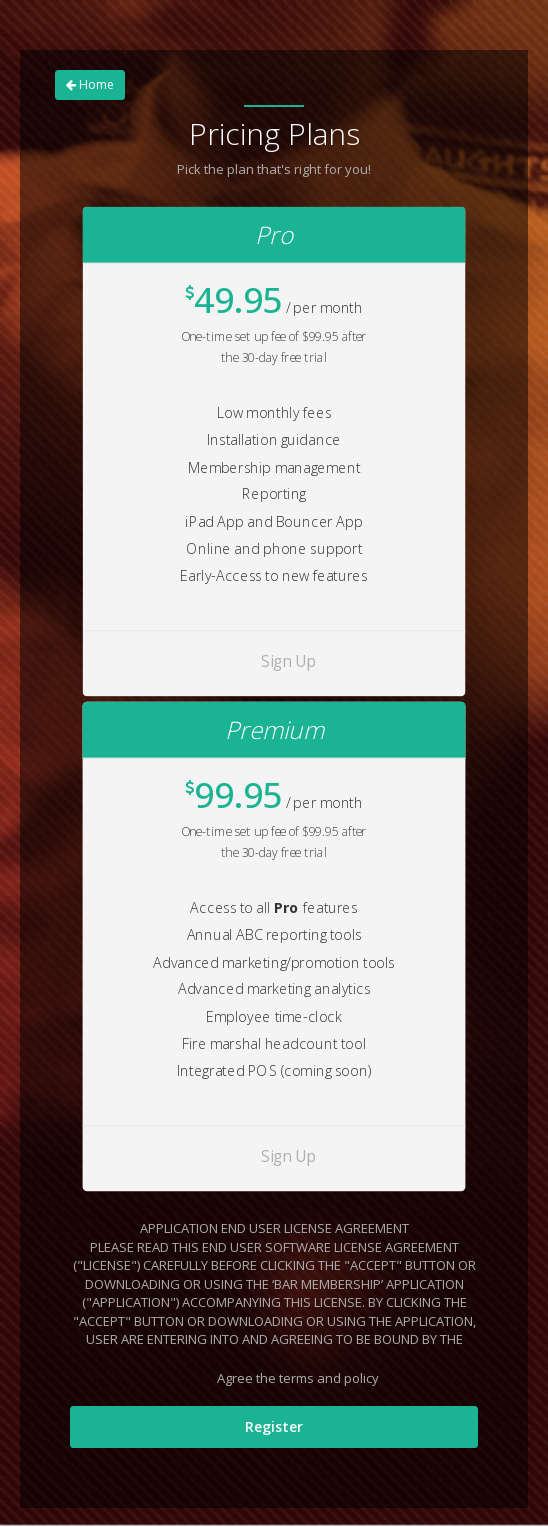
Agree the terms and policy (284, 1380)
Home (90, 84)
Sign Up (288, 660)
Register (274, 1426)
